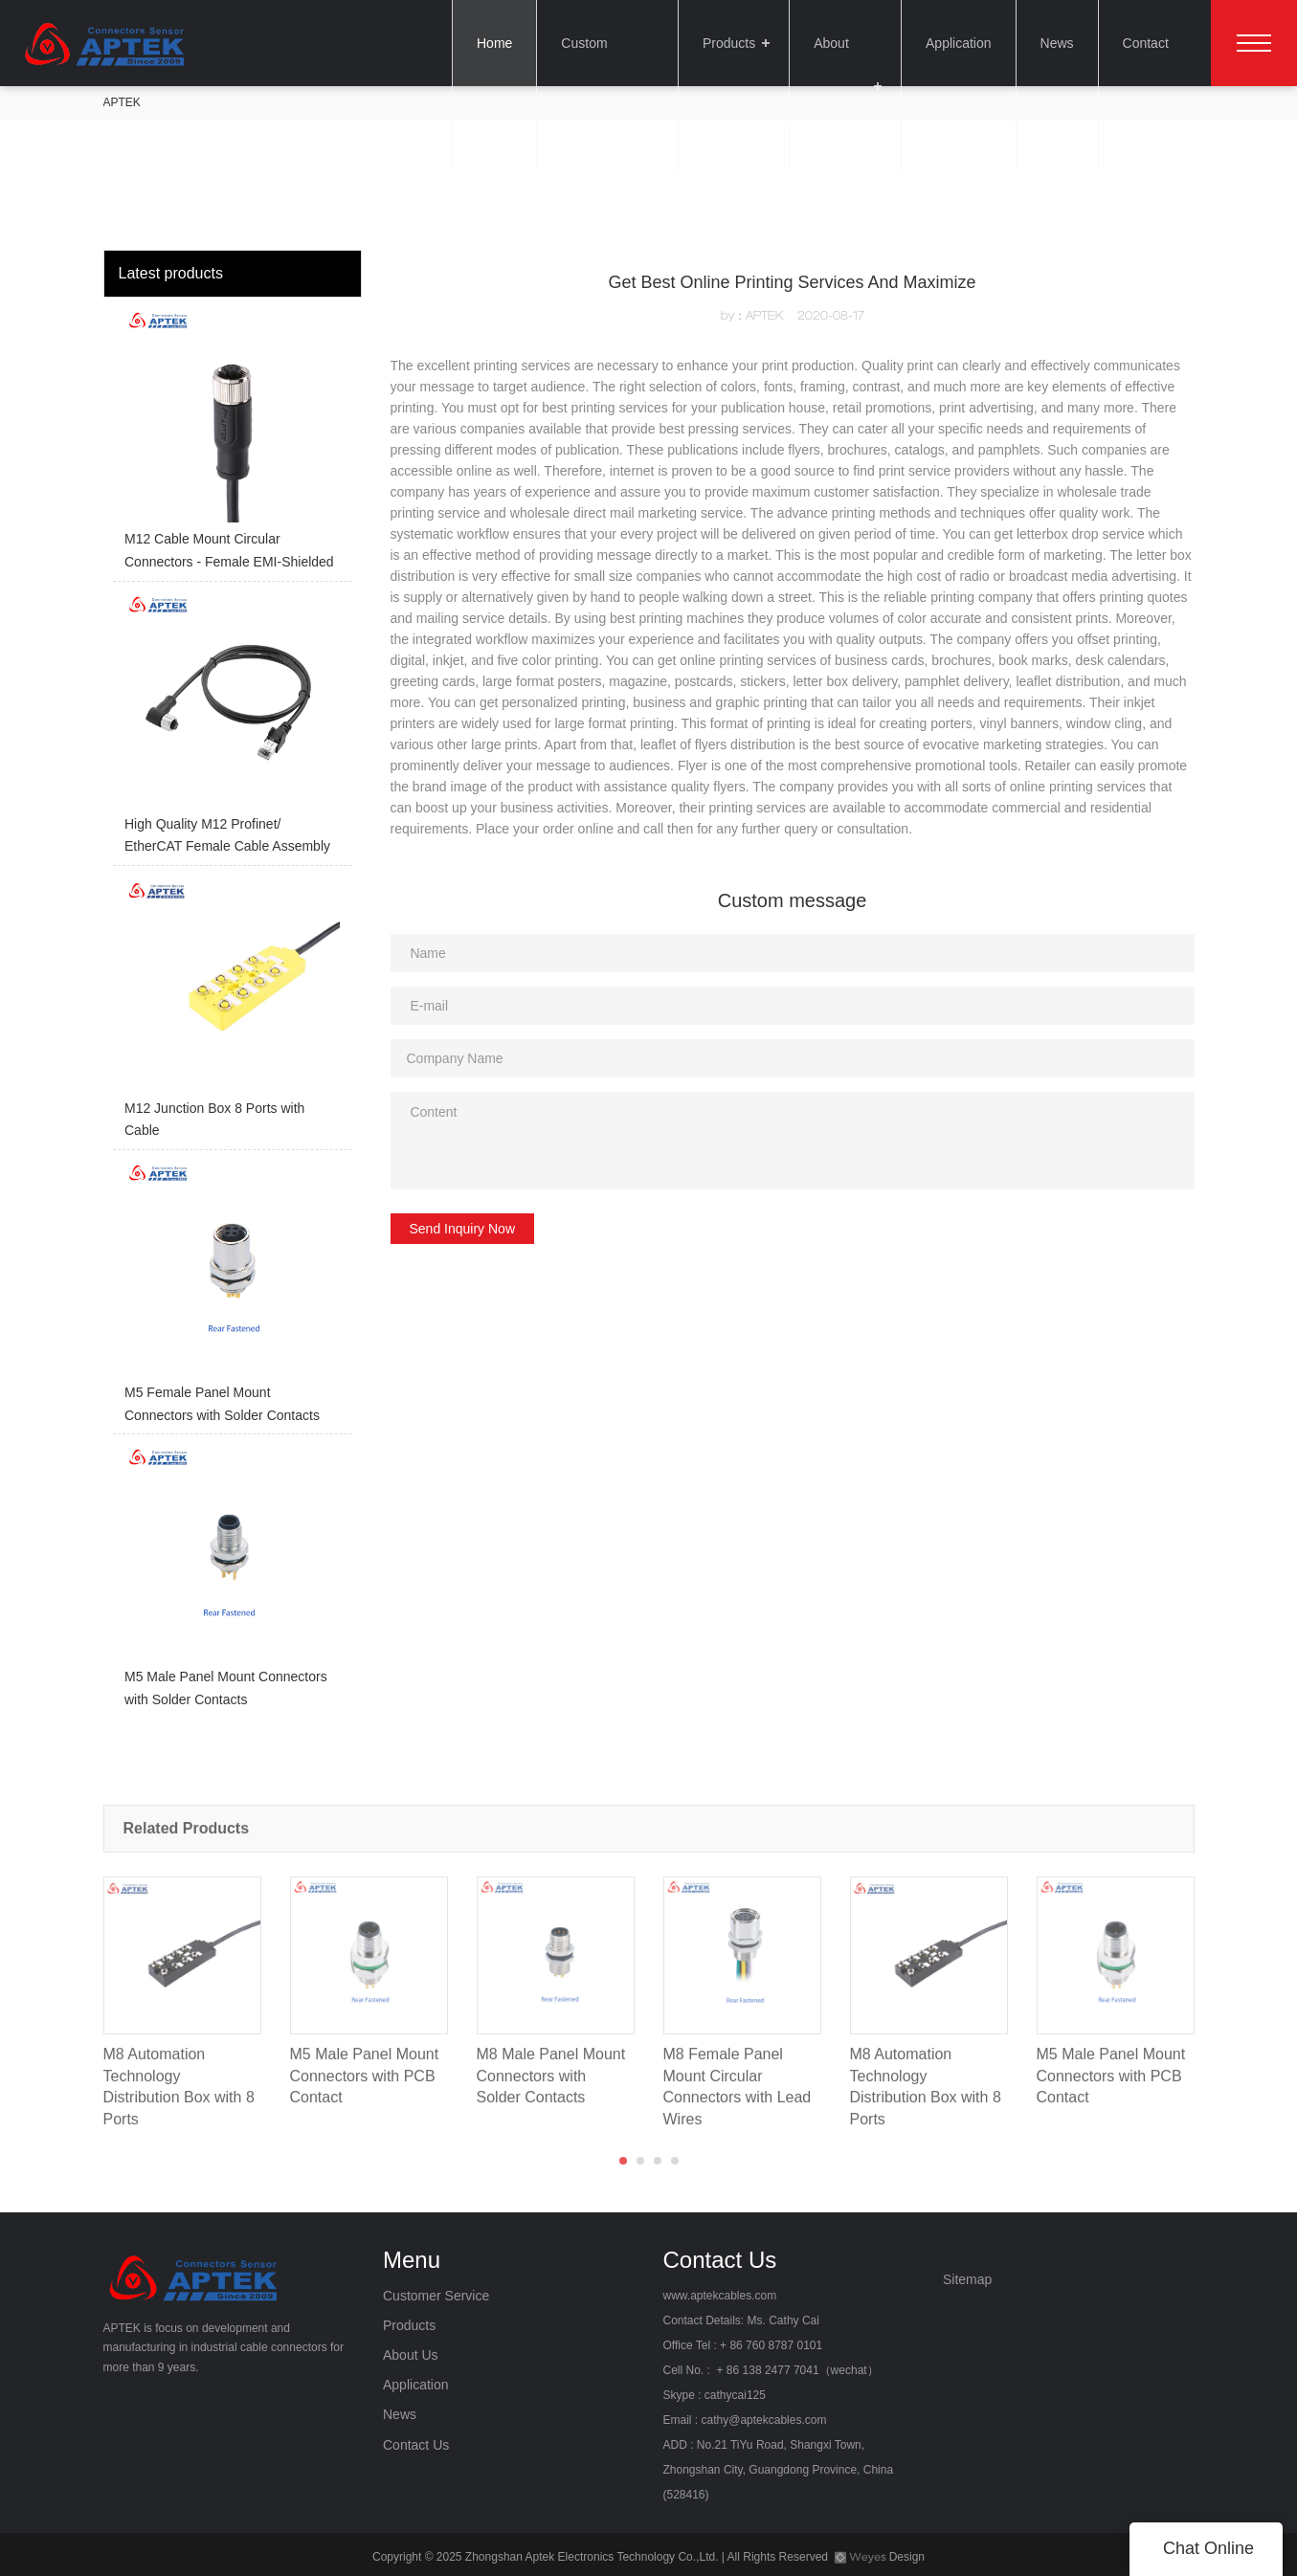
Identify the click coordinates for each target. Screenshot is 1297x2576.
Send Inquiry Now (463, 1228)
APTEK (122, 102)
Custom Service (601, 43)
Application (956, 43)
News (1054, 43)
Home (487, 43)
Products (724, 43)
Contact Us (1153, 43)
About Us (836, 43)
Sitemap (967, 2279)
